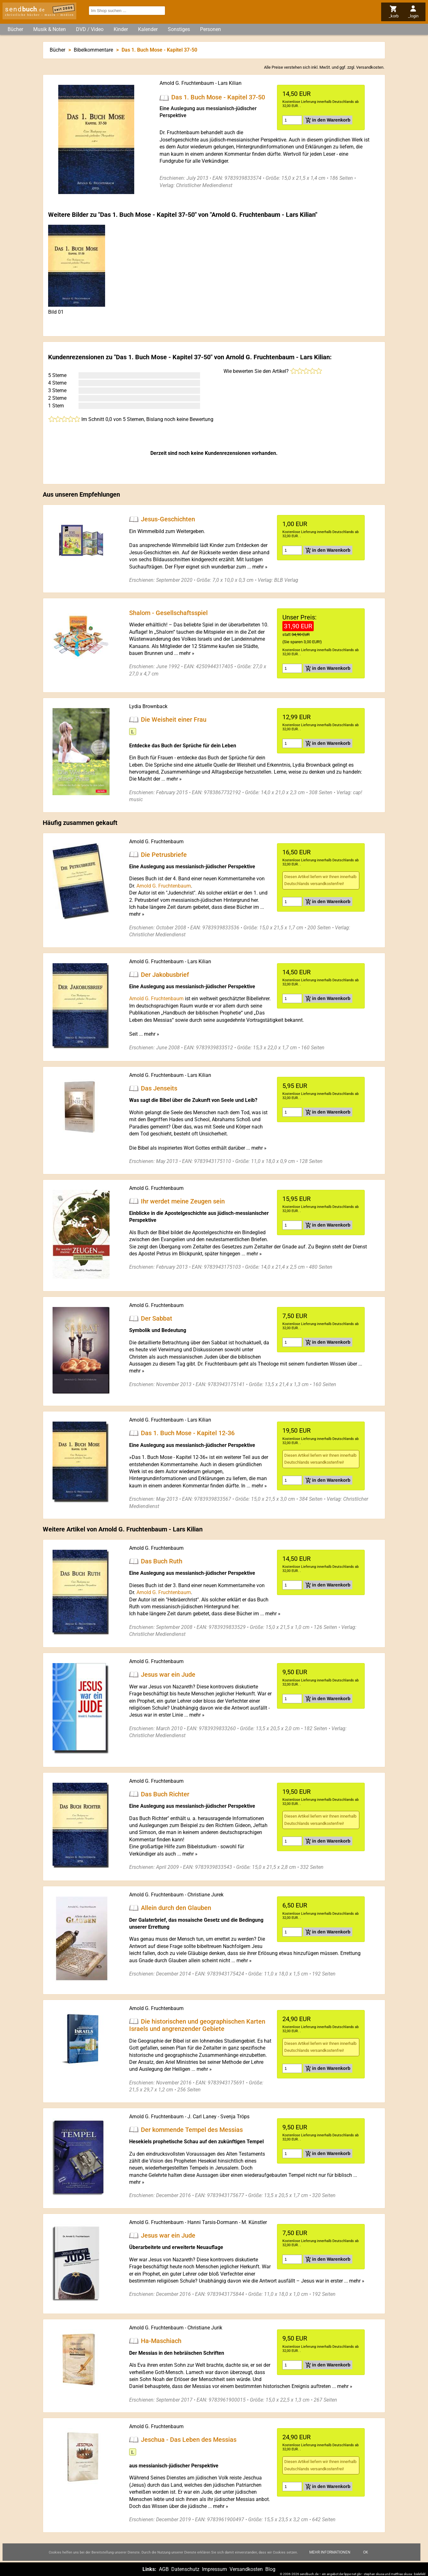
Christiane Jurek (205, 1895)
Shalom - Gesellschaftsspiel (168, 613)
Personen (210, 29)
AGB (164, 2569)
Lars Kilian (230, 83)
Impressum (214, 2569)
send (25, 9)
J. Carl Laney (202, 2117)
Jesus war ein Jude (168, 1674)
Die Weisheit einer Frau (173, 719)
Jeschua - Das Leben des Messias (188, 2439)
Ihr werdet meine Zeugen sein (183, 1201)
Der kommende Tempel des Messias (192, 2129)
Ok (365, 2552)
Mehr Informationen (329, 2552)
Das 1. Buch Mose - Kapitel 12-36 (188, 1433)
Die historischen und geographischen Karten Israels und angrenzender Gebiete (197, 2025)
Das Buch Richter (165, 1794)
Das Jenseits (159, 1088)
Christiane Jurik (204, 2328)
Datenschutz (185, 2569)
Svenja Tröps (234, 2117)
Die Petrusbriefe (164, 854)
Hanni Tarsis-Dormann (212, 2222)
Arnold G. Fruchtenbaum (187, 83)
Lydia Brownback (148, 706)
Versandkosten (369, 67)
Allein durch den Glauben (176, 1908)
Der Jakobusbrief (165, 974)
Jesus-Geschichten (168, 519)
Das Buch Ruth (161, 1561)
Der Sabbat (156, 1318)
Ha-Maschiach (161, 2341)
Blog (270, 2569)
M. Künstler (254, 2222)
